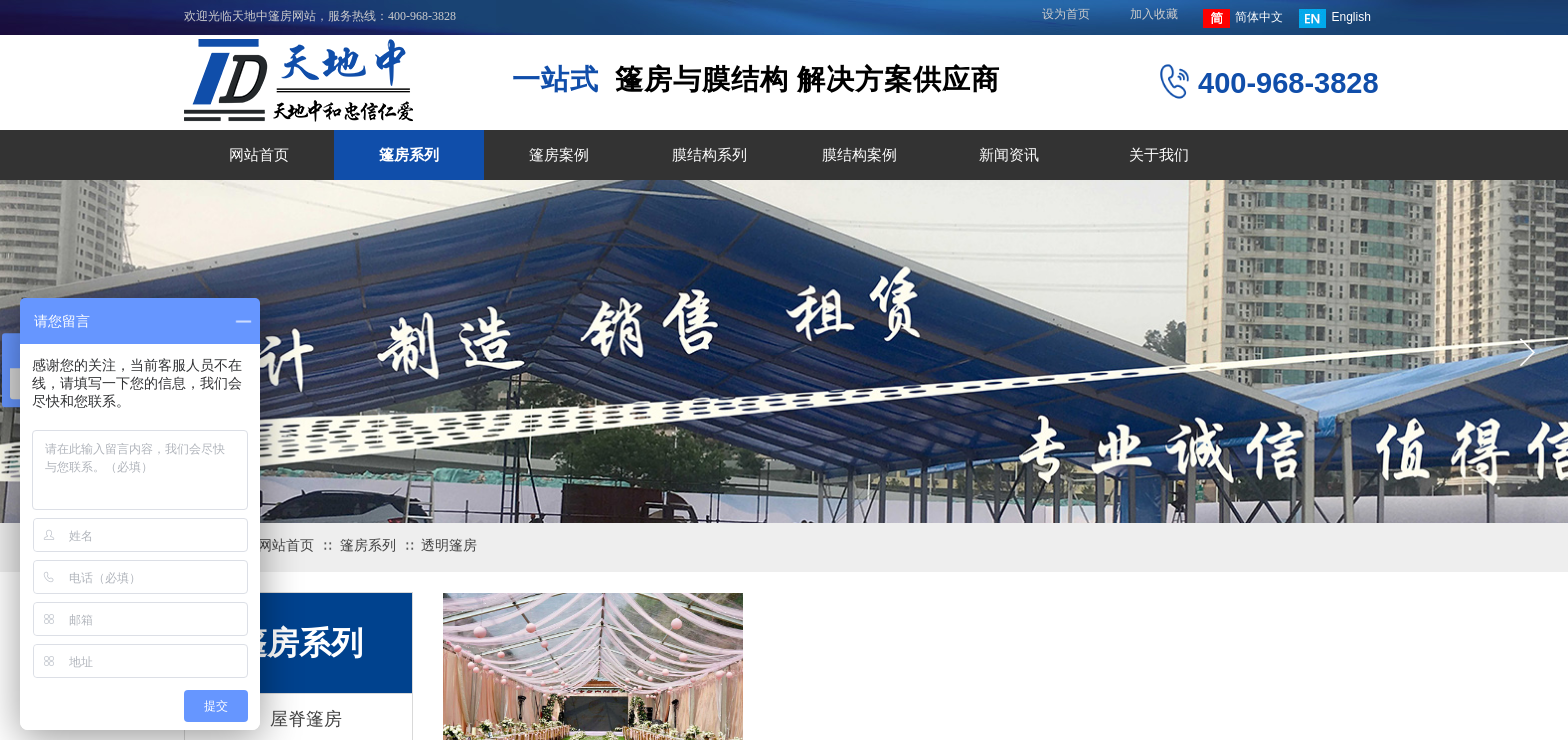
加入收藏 (1154, 14)
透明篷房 (449, 545)
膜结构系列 (709, 155)
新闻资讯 (1009, 155)
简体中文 (1243, 18)
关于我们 (1159, 155)
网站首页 (259, 155)
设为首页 (1066, 14)
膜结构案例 (859, 155)
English (1334, 18)
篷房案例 (559, 155)
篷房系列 (409, 155)
